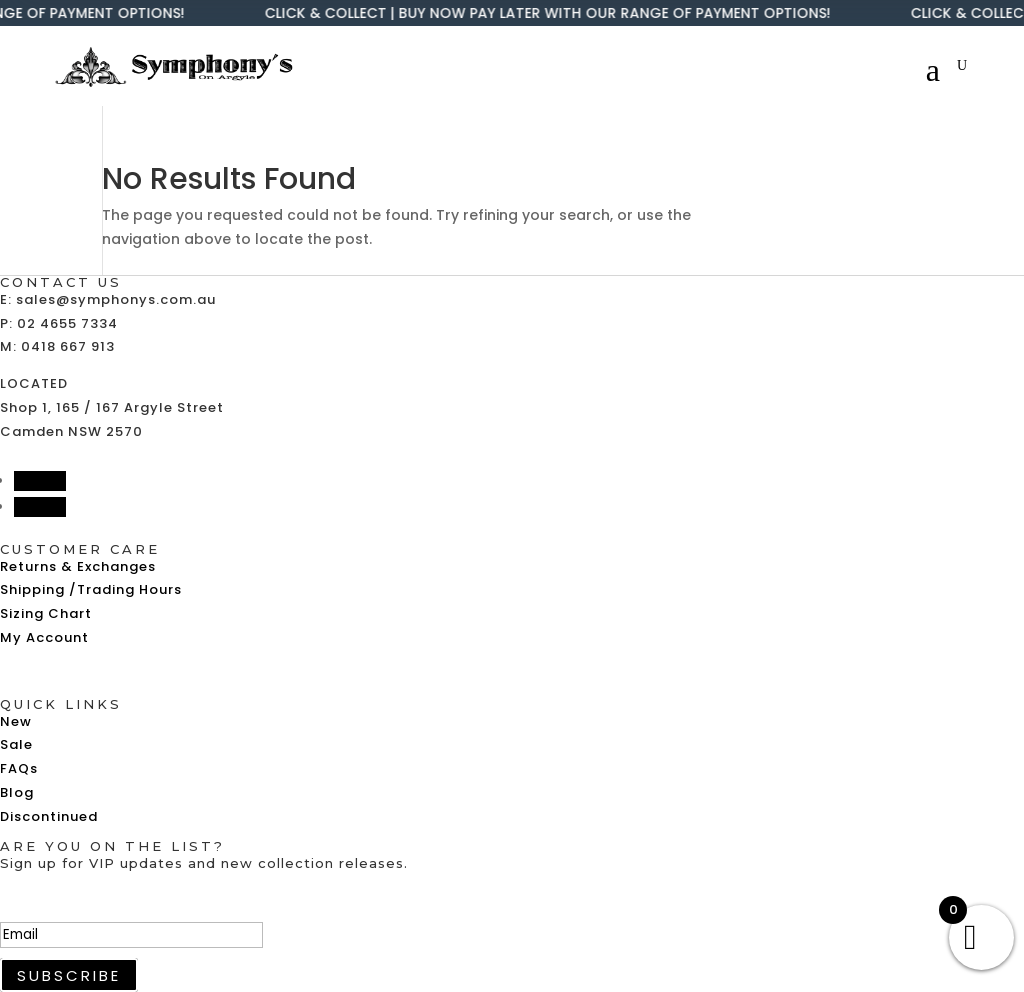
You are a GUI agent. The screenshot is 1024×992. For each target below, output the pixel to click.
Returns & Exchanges (78, 566)
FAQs (19, 768)
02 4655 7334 (67, 323)
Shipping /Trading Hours (91, 589)
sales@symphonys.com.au (116, 299)
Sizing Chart (46, 613)
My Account (44, 637)
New (16, 721)
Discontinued (49, 816)
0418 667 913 (68, 346)
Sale (16, 744)
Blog (17, 792)
